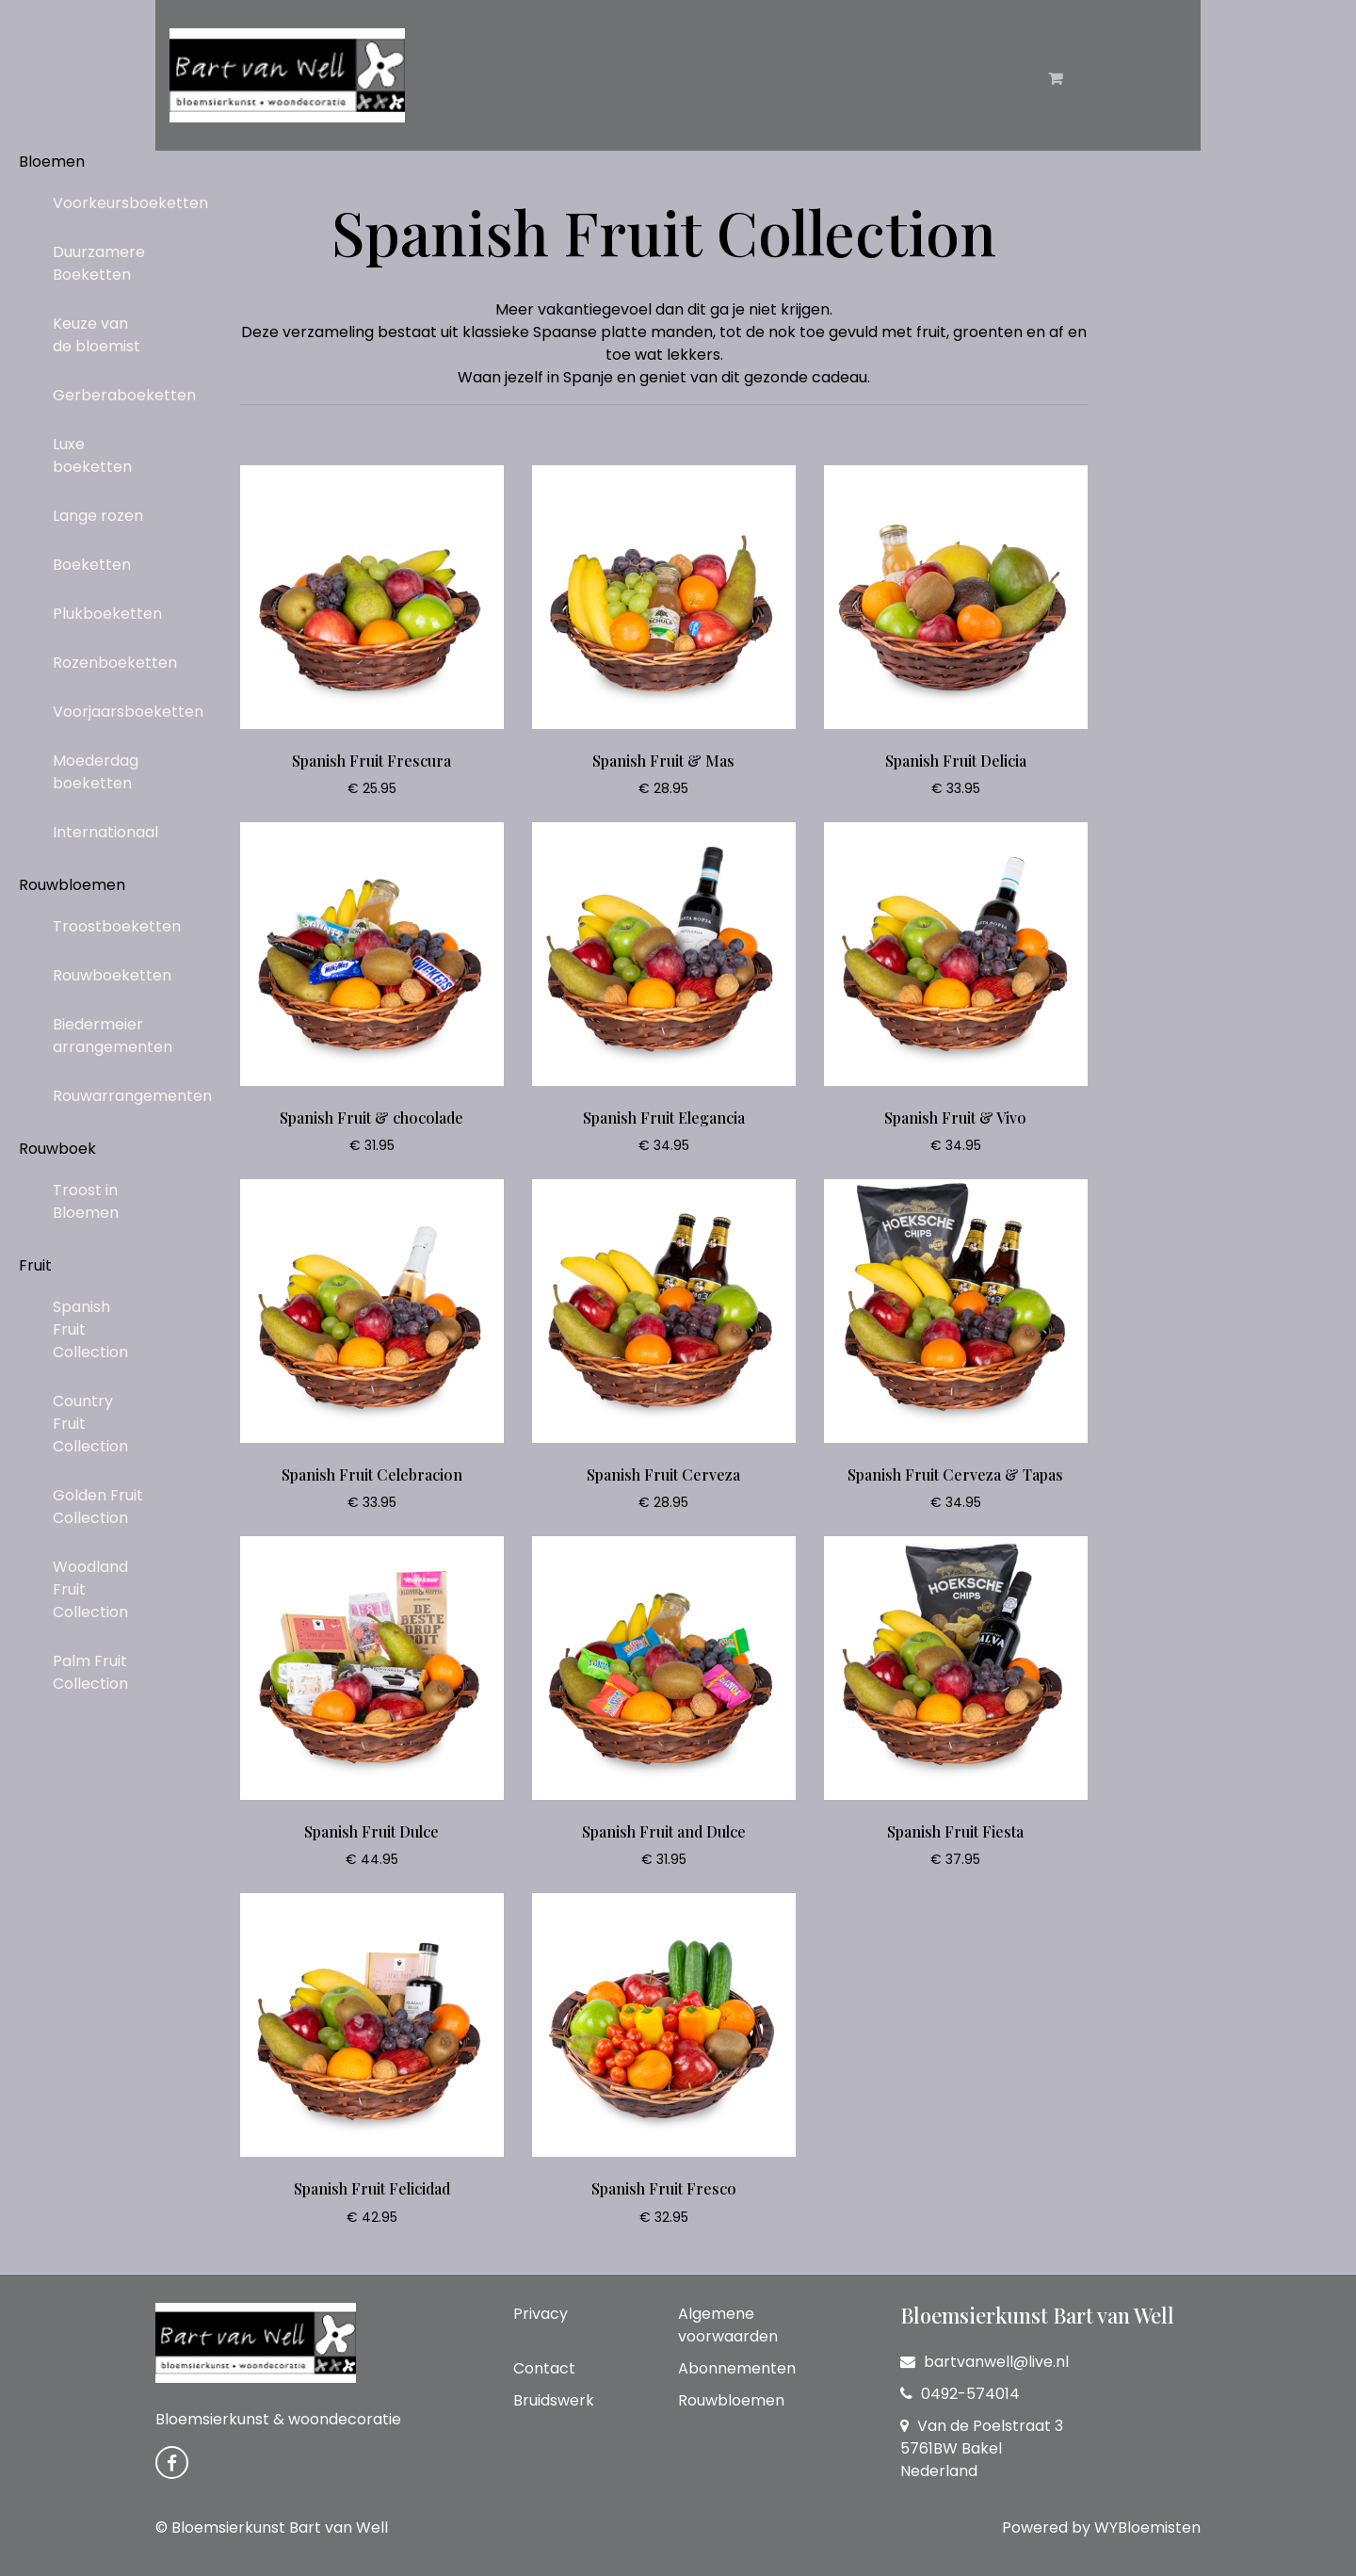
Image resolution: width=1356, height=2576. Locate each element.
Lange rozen (98, 516)
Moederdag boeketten (95, 772)
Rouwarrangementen (106, 1096)
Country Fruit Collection (90, 1423)
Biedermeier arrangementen (106, 1035)
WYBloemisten (1147, 2527)
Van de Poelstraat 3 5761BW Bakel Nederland (981, 2448)
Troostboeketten (106, 926)
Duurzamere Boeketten (99, 263)
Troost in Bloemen (86, 1201)
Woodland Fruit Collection (90, 1589)
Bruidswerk (553, 2400)
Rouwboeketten (106, 975)
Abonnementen (737, 2368)
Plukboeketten (106, 613)
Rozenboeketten (106, 662)
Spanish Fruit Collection (90, 1329)
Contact (544, 2368)
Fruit (35, 1265)
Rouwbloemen (72, 885)
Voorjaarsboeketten (106, 711)
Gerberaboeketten (106, 395)
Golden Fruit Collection (98, 1506)
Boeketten (92, 564)
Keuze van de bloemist (96, 335)
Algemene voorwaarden (728, 2325)
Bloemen (52, 161)
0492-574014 (960, 2394)
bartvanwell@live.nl (984, 2362)
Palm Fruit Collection (90, 1672)
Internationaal (105, 832)
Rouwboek (57, 1148)
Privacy (540, 2314)
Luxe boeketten (92, 455)
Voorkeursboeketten (106, 203)
